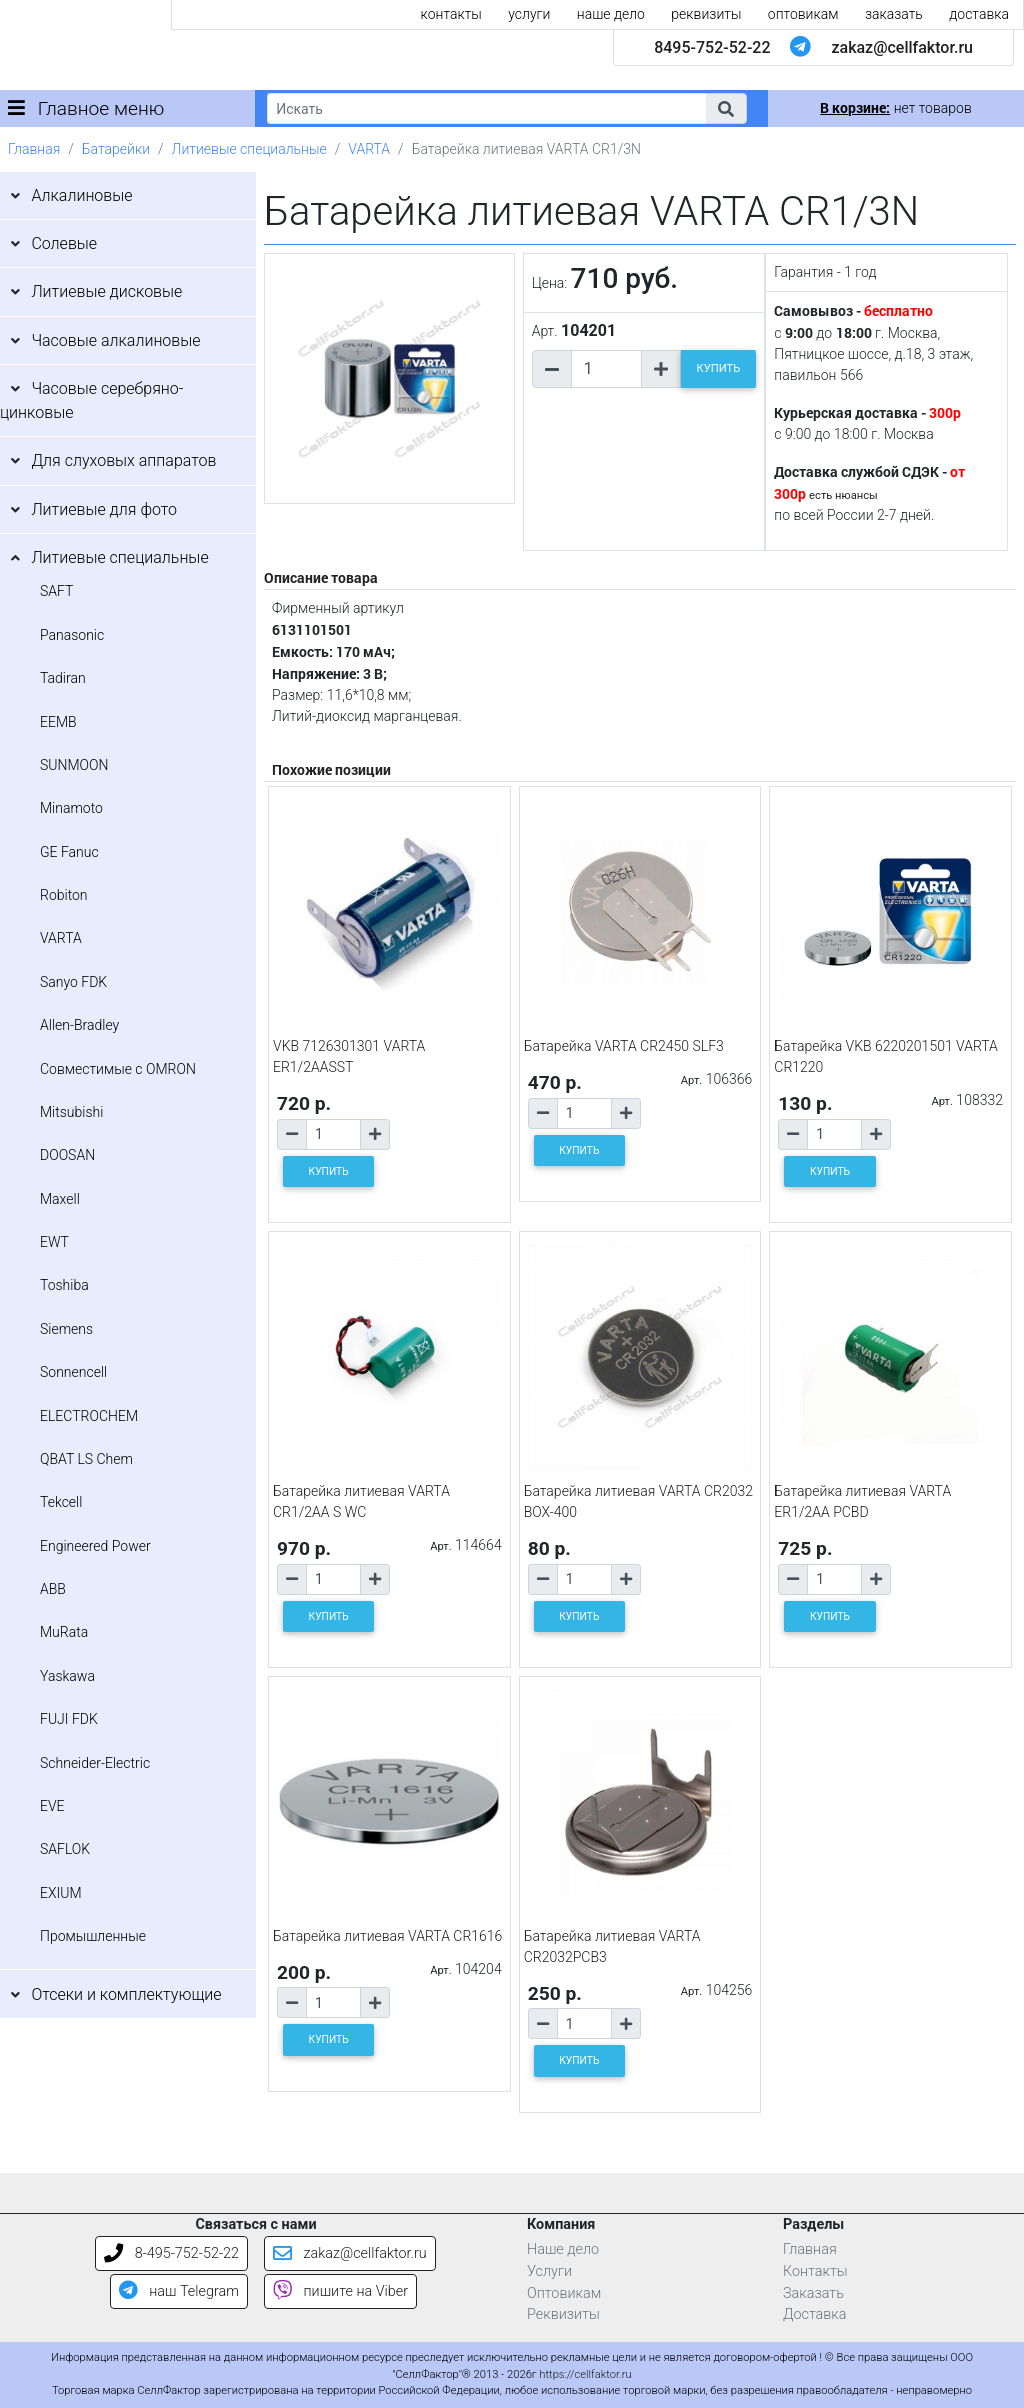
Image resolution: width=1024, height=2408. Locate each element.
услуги (529, 14)
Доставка (815, 2314)
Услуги (549, 2271)
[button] (726, 108)
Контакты (815, 2271)
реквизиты (706, 14)
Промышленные (93, 1936)
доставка (979, 14)
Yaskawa (67, 1676)
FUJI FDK (69, 1719)
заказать (894, 14)
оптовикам (803, 14)
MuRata (64, 1632)
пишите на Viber (340, 2291)
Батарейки (116, 149)
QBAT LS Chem (86, 1459)
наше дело (611, 14)
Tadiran (63, 678)
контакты (451, 14)
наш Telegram (179, 2291)
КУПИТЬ (719, 368)
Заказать (813, 2293)
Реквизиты (563, 2314)
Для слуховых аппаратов (123, 460)
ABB (53, 1589)
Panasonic (72, 635)
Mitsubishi (71, 1112)
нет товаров (895, 108)
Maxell (60, 1199)
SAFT (56, 591)
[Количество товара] (606, 369)
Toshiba (64, 1285)
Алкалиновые (81, 195)
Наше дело (563, 2249)
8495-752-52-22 (712, 47)
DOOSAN (67, 1155)
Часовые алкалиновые (115, 340)
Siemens (66, 1329)
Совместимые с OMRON (118, 1069)
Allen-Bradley (79, 1025)
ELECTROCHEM (89, 1416)
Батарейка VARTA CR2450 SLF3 (624, 1046)
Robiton (64, 895)
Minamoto (71, 808)
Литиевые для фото (104, 509)
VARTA (369, 149)
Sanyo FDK (73, 982)
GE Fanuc (69, 852)
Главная (34, 149)
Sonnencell (73, 1372)
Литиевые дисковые (106, 291)
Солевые (64, 243)
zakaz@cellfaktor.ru (902, 47)
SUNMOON (74, 765)
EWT (54, 1242)
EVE (52, 1806)
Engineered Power (95, 1546)
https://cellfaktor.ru (585, 2374)
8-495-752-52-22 (171, 2253)
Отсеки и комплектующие (126, 1994)
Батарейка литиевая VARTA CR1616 (387, 1936)
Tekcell (61, 1502)
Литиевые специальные (249, 149)
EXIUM (61, 1893)
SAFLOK (65, 1849)
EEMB (58, 722)
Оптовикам (564, 2293)
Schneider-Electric (95, 1763)
